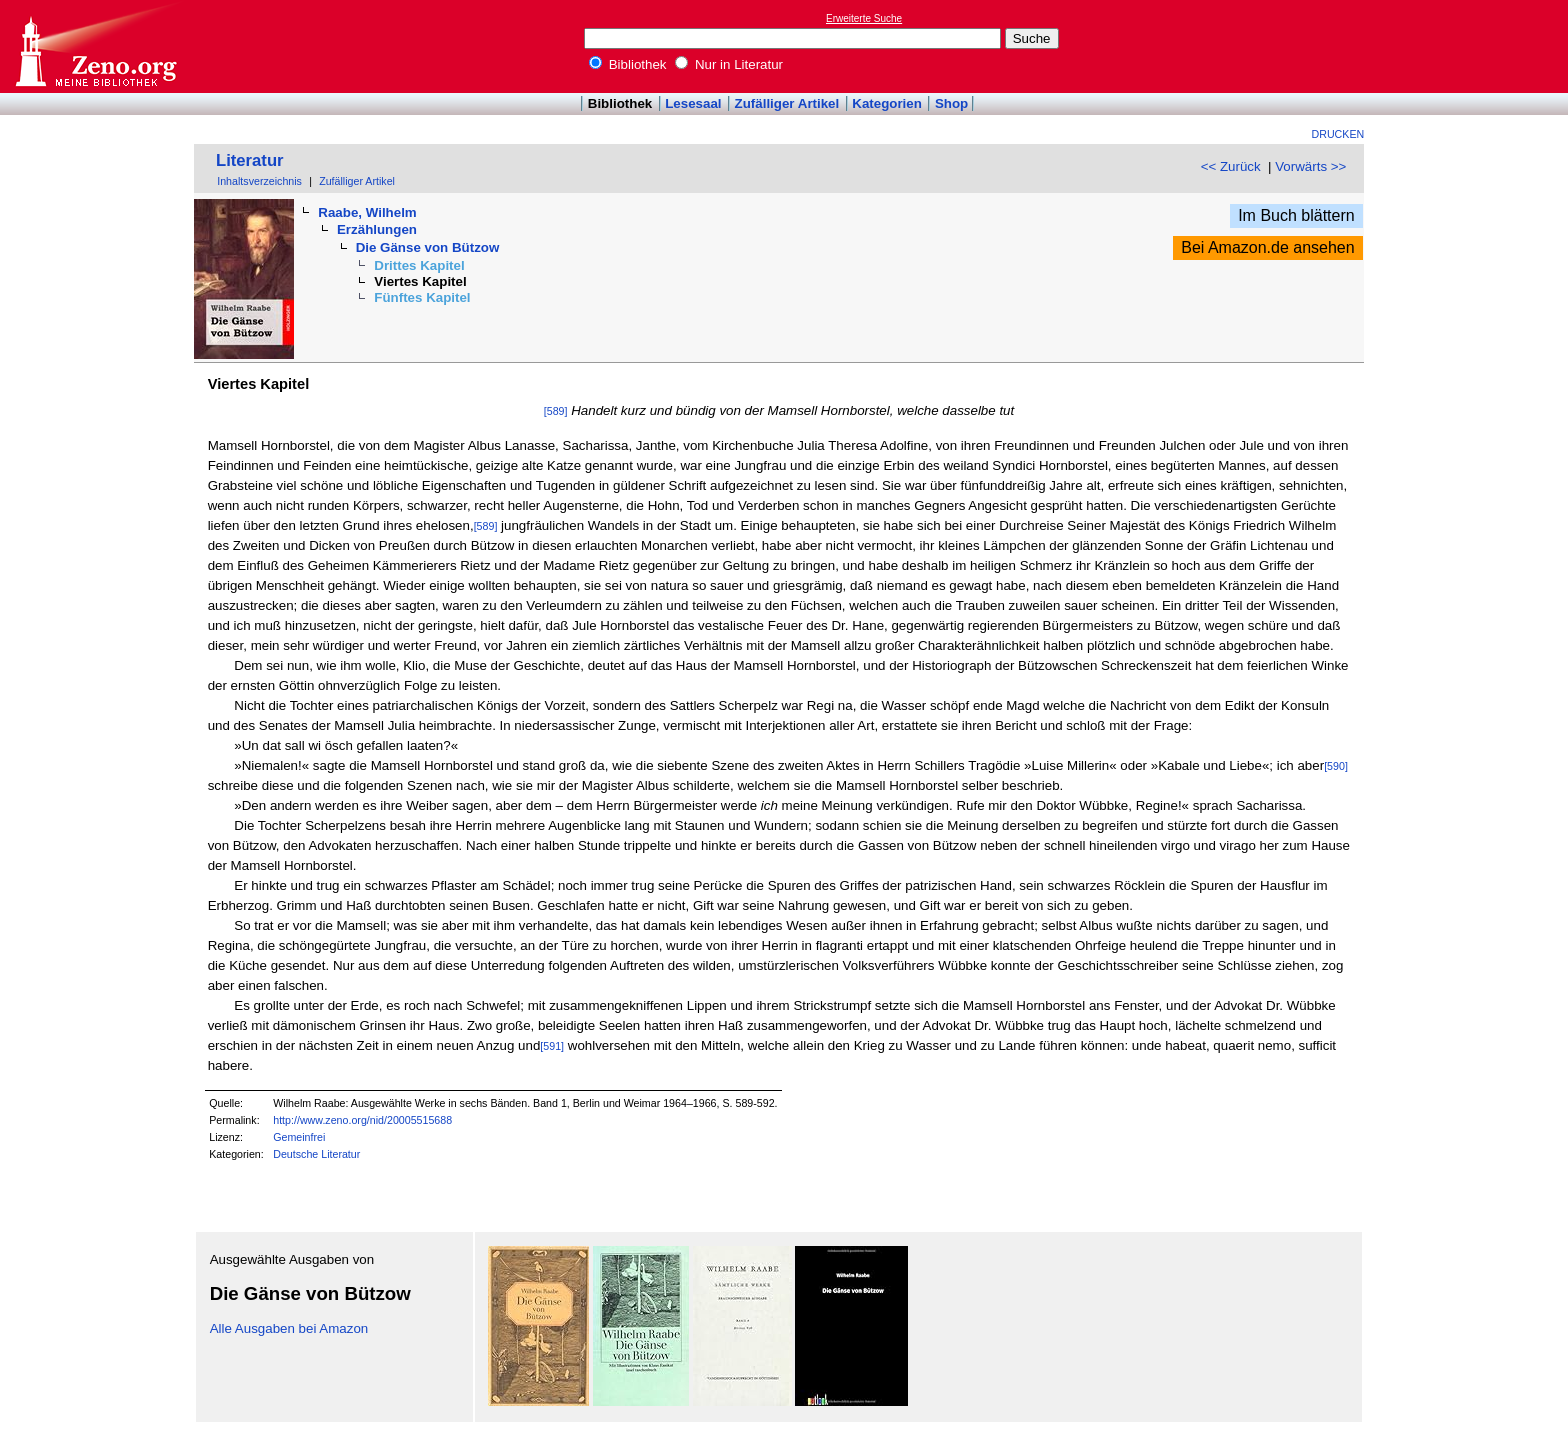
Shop (951, 103)
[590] (1336, 766)
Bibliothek (628, 64)
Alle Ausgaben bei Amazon (289, 1328)
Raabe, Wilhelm (367, 212)
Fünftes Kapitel (422, 297)
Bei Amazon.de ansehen (1267, 247)
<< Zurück (1231, 166)
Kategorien (887, 103)
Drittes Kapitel (419, 265)
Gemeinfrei (299, 1137)
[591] (552, 1046)
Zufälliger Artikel (787, 103)
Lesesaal (693, 103)
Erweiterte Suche (864, 18)
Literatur (250, 160)
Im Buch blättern (1296, 215)
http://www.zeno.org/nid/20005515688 (362, 1120)
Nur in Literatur (729, 64)
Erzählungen (377, 229)
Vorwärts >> (1310, 166)
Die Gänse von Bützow (428, 247)
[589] (556, 411)
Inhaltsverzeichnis (259, 181)
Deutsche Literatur (316, 1154)
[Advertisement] (1476, 46)
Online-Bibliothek (95, 46)
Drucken (1338, 134)
